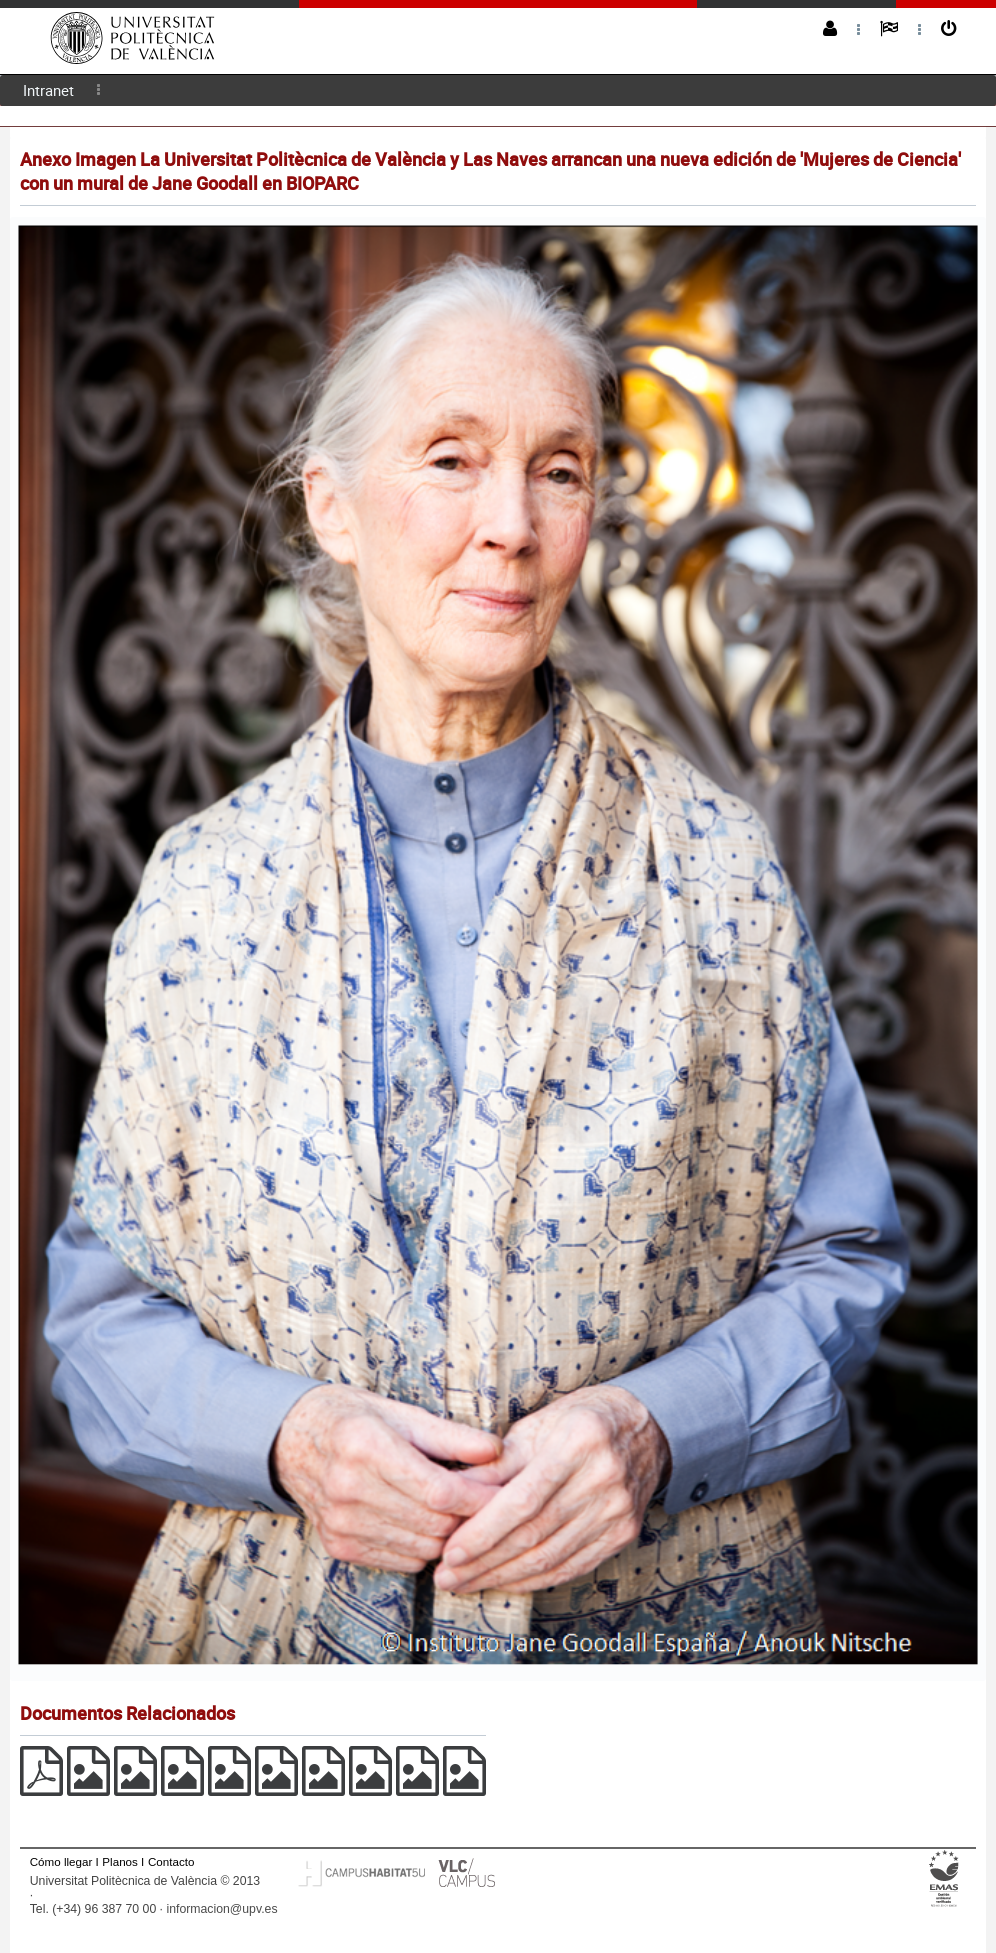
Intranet (48, 90)
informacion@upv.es (221, 1909)
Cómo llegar (61, 1861)
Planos (120, 1861)
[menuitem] (48, 90)
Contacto (171, 1861)
